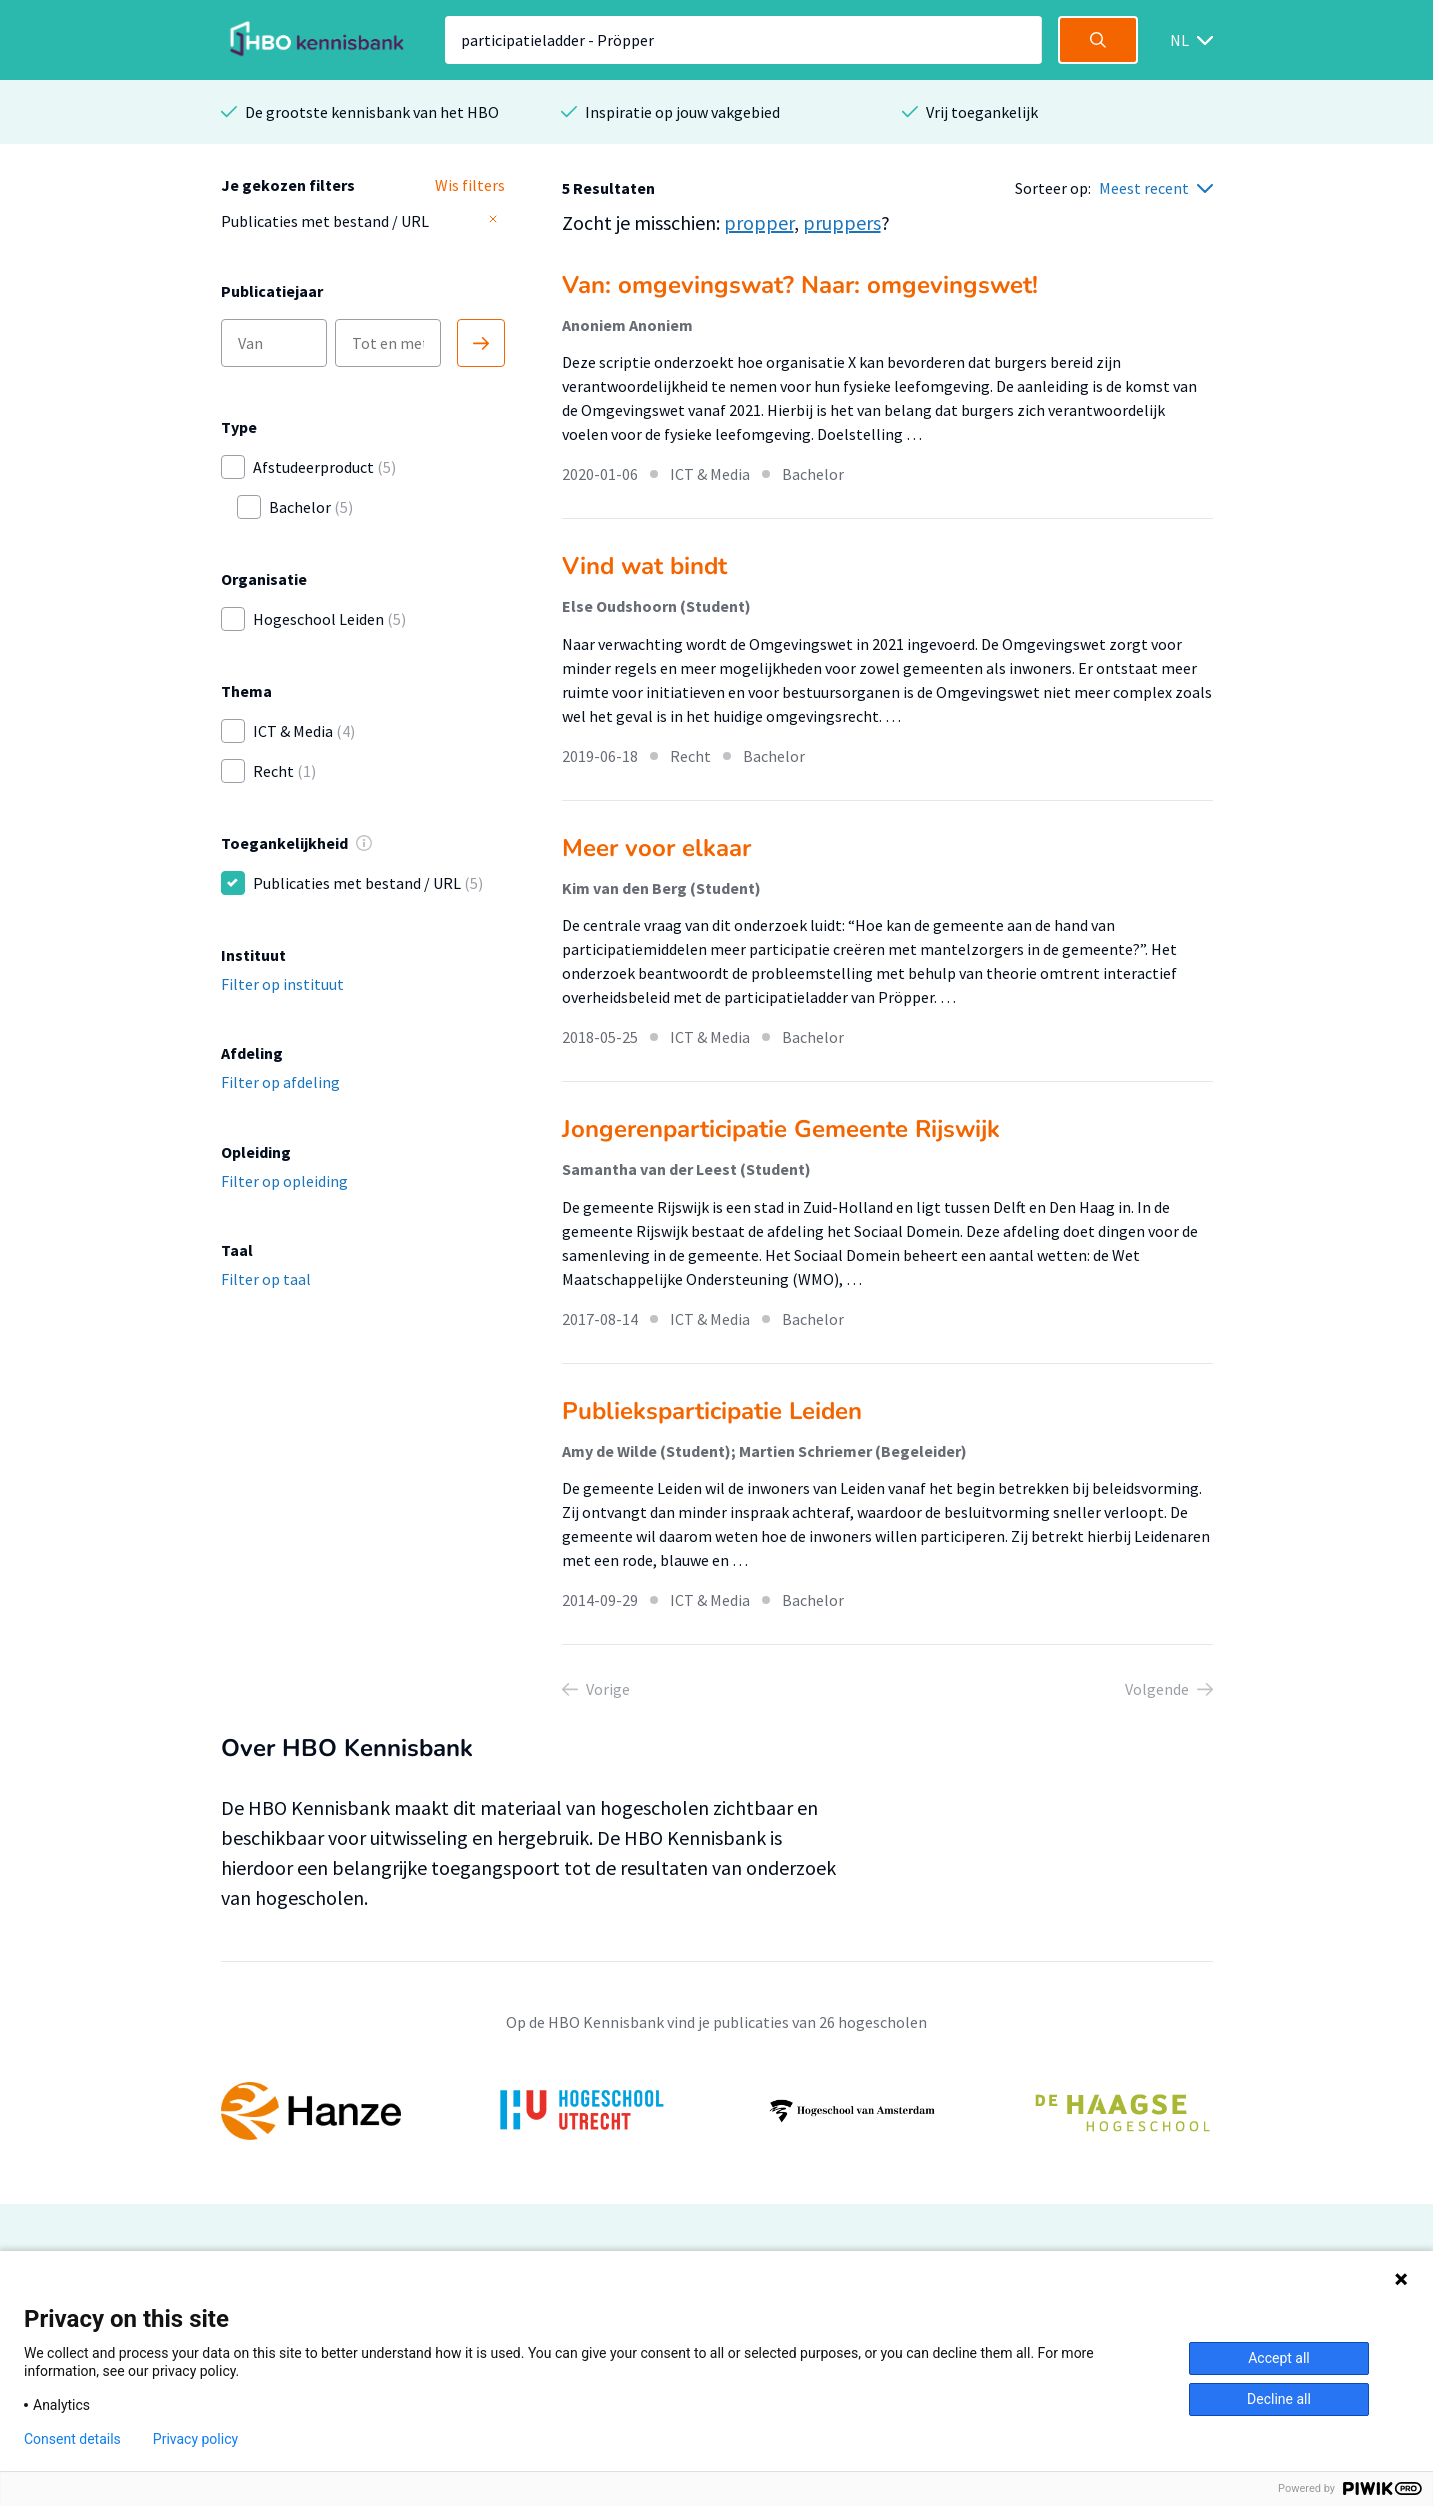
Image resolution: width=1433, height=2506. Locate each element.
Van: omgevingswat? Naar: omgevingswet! (800, 285)
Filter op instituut (282, 984)
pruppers (842, 222)
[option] (717, 2111)
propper (759, 222)
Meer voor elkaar (656, 848)
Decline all (1279, 2399)
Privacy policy (195, 2439)
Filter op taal (266, 1279)
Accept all (1279, 2358)
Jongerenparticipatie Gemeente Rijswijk (781, 1129)
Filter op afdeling (280, 1082)
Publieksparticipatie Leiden (712, 1411)
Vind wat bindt (644, 566)
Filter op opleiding (284, 1181)
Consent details (72, 2439)
